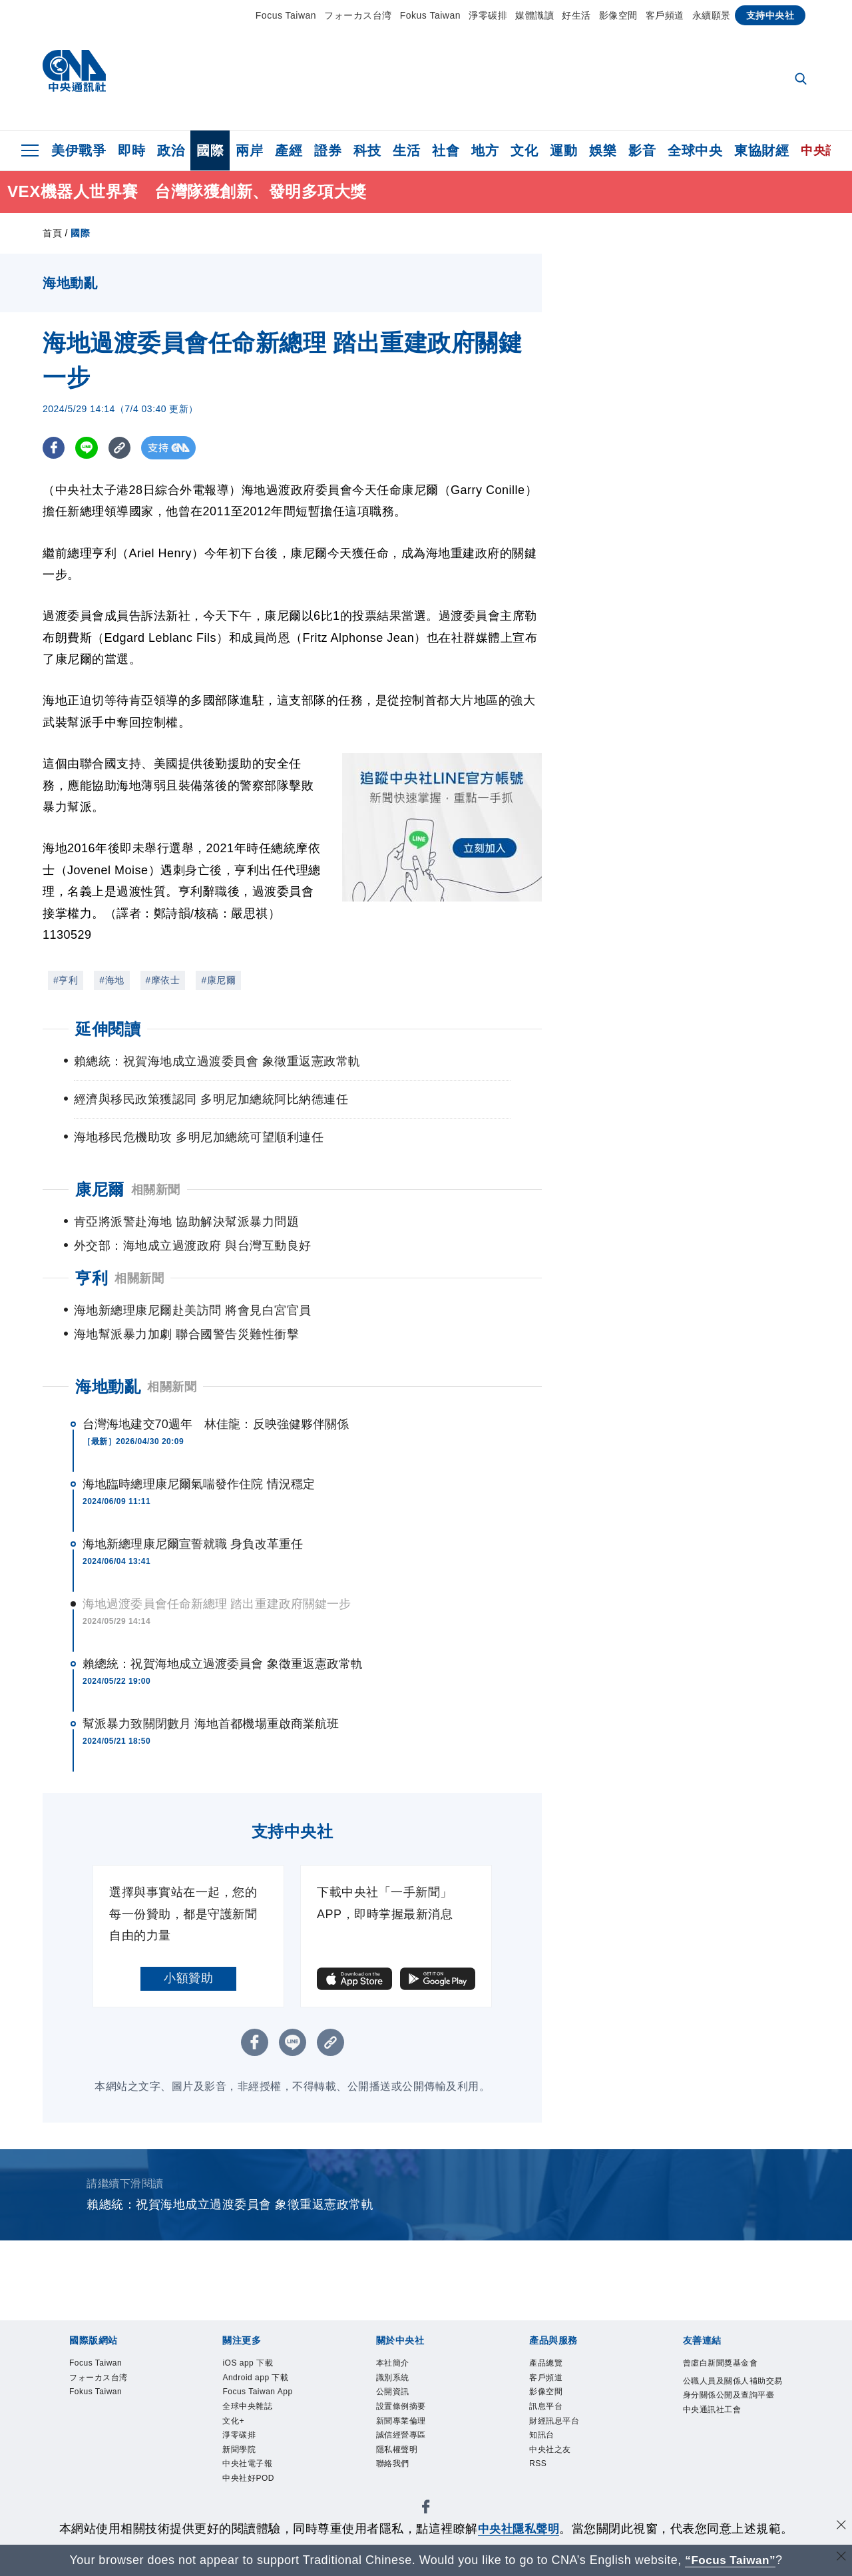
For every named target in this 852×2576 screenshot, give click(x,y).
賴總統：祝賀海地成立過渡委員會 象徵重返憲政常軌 (223, 1664)
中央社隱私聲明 (518, 2528)
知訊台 (543, 2445)
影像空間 (618, 15)
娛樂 (602, 150)
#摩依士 (163, 980)
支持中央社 (770, 15)
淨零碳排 (488, 15)
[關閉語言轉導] (840, 2558)
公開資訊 (395, 2397)
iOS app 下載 (252, 2364)
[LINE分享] (88, 447)
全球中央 (695, 150)
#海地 (111, 980)
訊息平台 (548, 2413)
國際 (210, 150)
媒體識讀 (534, 15)
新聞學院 (241, 2461)
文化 (524, 150)
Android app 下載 (261, 2381)
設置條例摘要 (405, 2413)
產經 (288, 150)
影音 (642, 150)
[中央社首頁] (74, 74)
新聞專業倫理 (405, 2429)
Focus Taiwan (286, 15)
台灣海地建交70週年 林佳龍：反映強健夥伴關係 (216, 1424)
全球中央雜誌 (251, 2413)
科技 (367, 150)
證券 (327, 150)
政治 (170, 150)
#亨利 (65, 980)
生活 (406, 150)
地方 (485, 150)
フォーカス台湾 (358, 15)
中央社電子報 (251, 2477)
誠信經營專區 (405, 2445)
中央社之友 (553, 2461)
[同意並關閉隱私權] (840, 2527)
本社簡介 (395, 2364)
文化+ (235, 2429)
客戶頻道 (665, 15)
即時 (131, 150)
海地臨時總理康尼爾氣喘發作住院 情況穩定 (199, 1484)
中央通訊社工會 (717, 2431)
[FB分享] (54, 447)
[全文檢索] (802, 80)
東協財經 (761, 150)
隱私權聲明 (400, 2461)
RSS (539, 2477)
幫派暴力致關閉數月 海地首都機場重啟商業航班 (211, 1723)
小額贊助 (188, 1978)
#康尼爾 (218, 980)
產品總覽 (548, 2364)
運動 (563, 150)
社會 (445, 150)
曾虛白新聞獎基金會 (726, 2364)
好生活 (576, 15)
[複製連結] (122, 447)
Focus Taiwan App (264, 2397)
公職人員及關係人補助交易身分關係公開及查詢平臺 (731, 2398)
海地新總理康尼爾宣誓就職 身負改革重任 (193, 1544)
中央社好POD (252, 2493)
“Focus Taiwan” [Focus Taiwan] (730, 2560)
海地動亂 (107, 1387)
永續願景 (711, 15)
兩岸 (249, 150)
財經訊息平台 (558, 2429)
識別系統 (395, 2381)
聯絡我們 (395, 2477)
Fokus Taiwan (430, 15)
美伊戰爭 (78, 150)
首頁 (52, 233)
